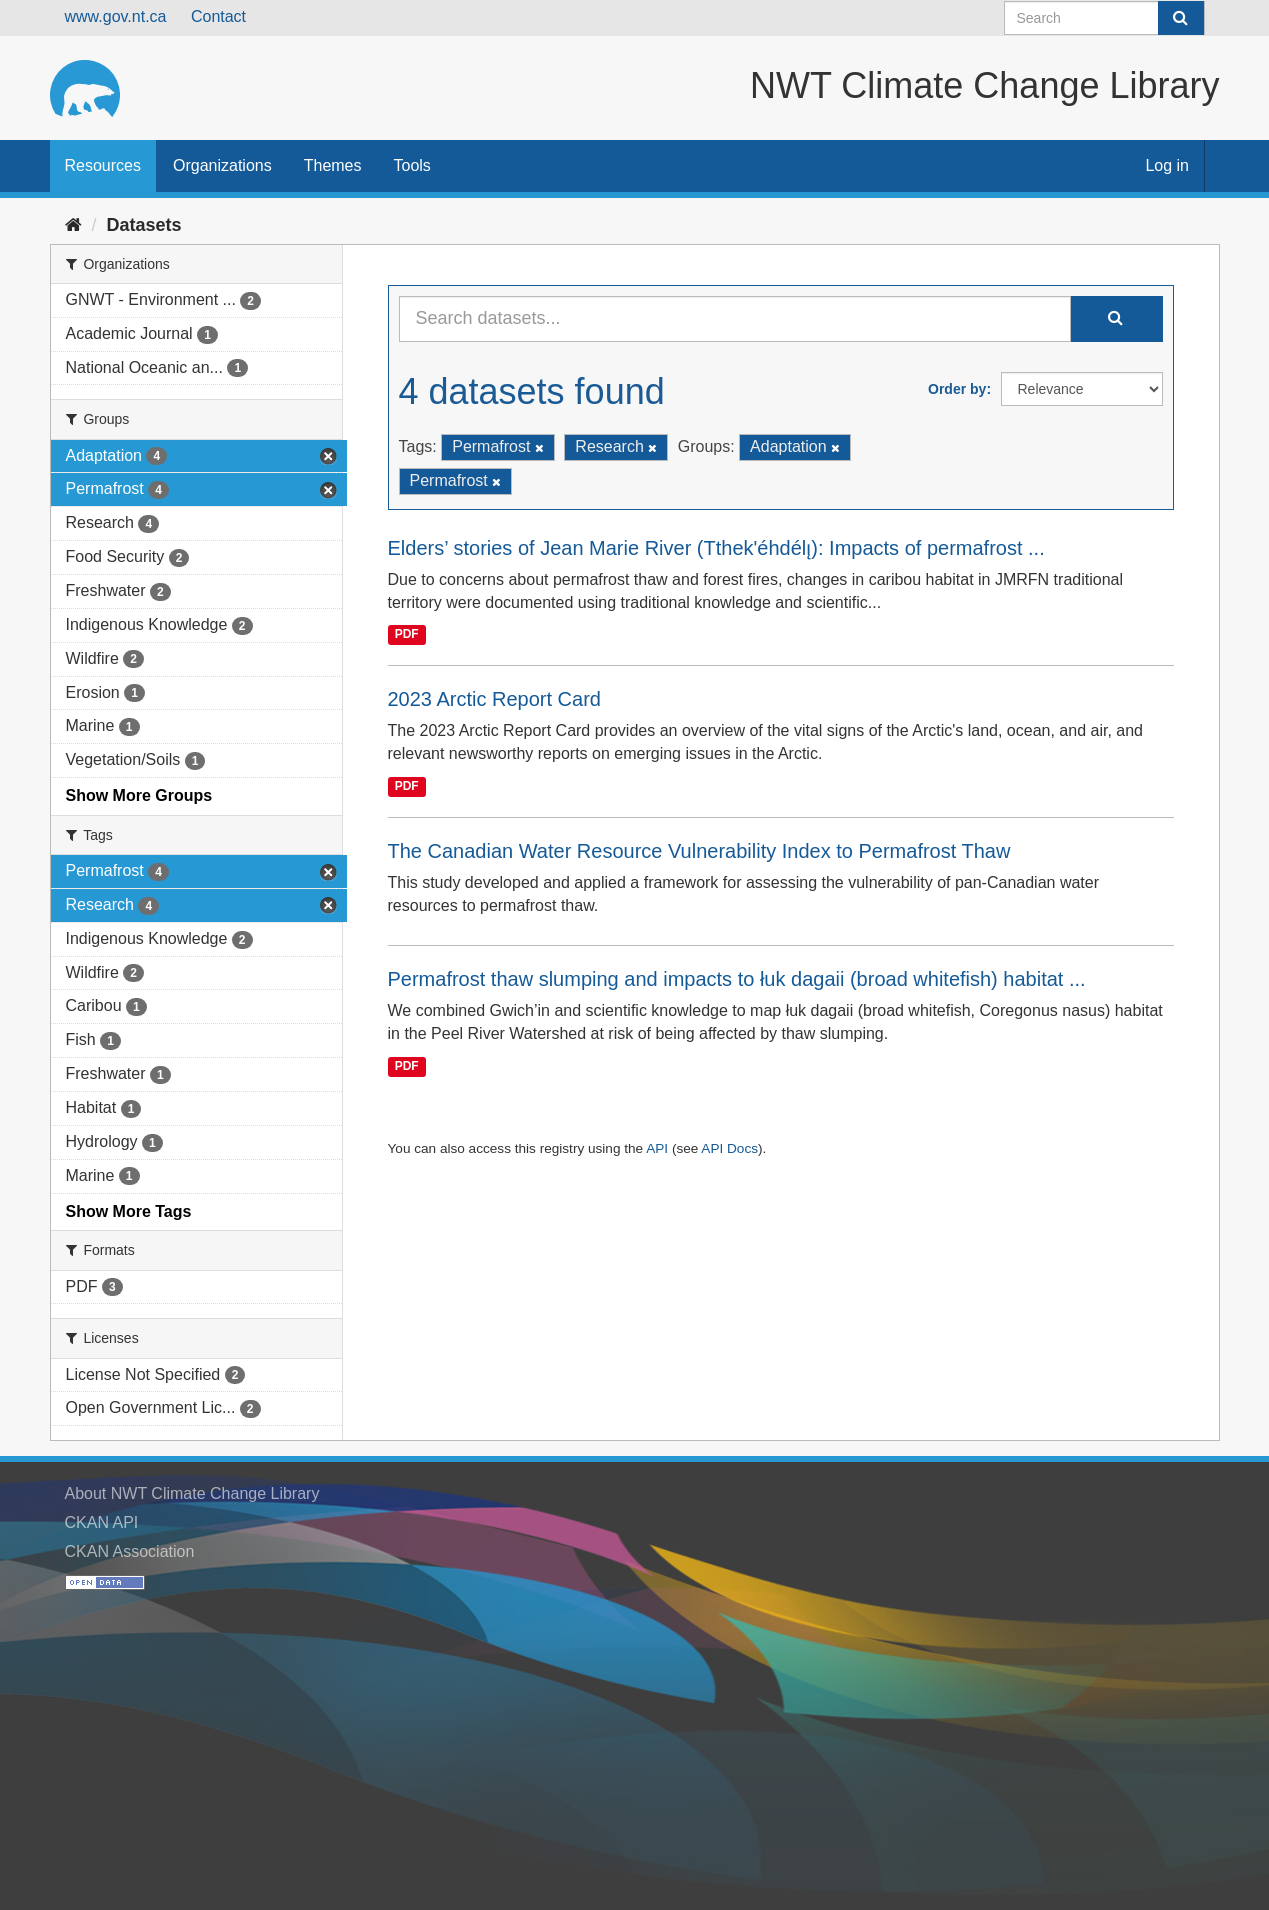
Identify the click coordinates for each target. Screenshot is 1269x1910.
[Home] (73, 225)
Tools (412, 165)
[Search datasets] (1104, 18)
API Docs (729, 1148)
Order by (957, 389)
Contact (218, 16)
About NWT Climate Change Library (192, 1493)
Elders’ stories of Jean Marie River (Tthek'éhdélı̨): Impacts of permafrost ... (716, 548)
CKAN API (102, 1522)
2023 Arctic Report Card (494, 699)
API (657, 1148)
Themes (333, 165)
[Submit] (1181, 18)
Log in (1167, 165)
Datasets (144, 225)
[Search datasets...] (735, 319)
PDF (407, 634)
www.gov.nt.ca (116, 16)
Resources (103, 165)
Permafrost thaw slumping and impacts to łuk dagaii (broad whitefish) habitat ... (737, 979)
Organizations (222, 165)
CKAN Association (130, 1551)
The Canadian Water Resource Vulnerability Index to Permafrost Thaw (699, 851)
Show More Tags (129, 1211)
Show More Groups (139, 795)
